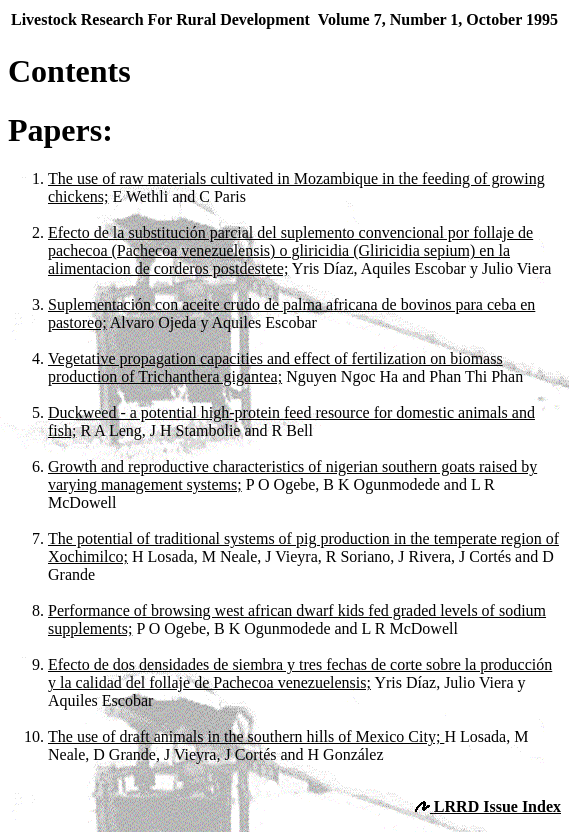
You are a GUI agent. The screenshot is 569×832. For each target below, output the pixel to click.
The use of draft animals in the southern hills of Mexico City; (246, 736)
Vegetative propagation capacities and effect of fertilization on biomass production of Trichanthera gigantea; (275, 367)
